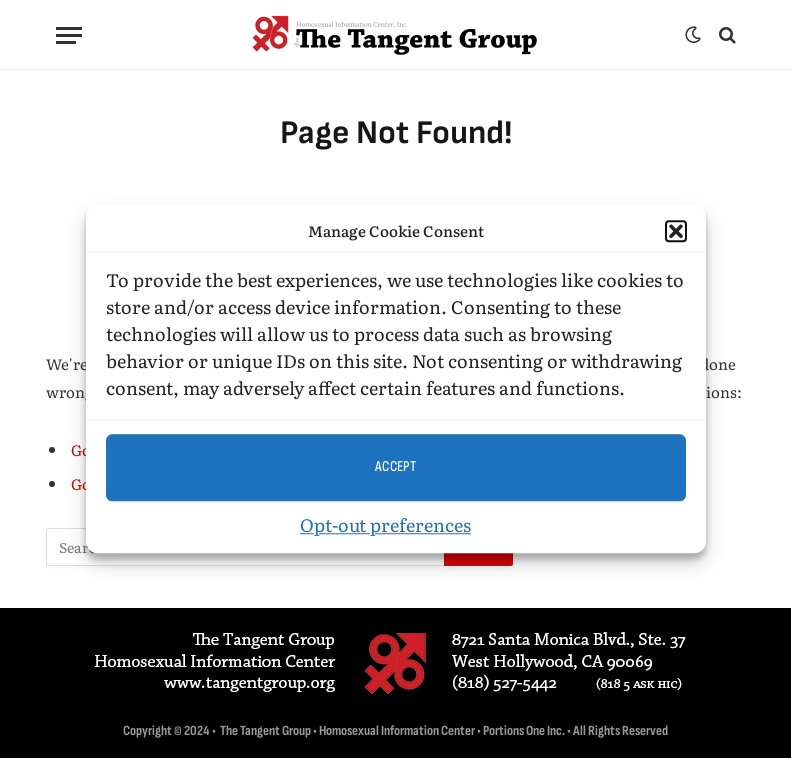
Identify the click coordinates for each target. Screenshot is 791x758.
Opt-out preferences (385, 524)
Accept (396, 466)
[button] (676, 232)
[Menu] (69, 35)
